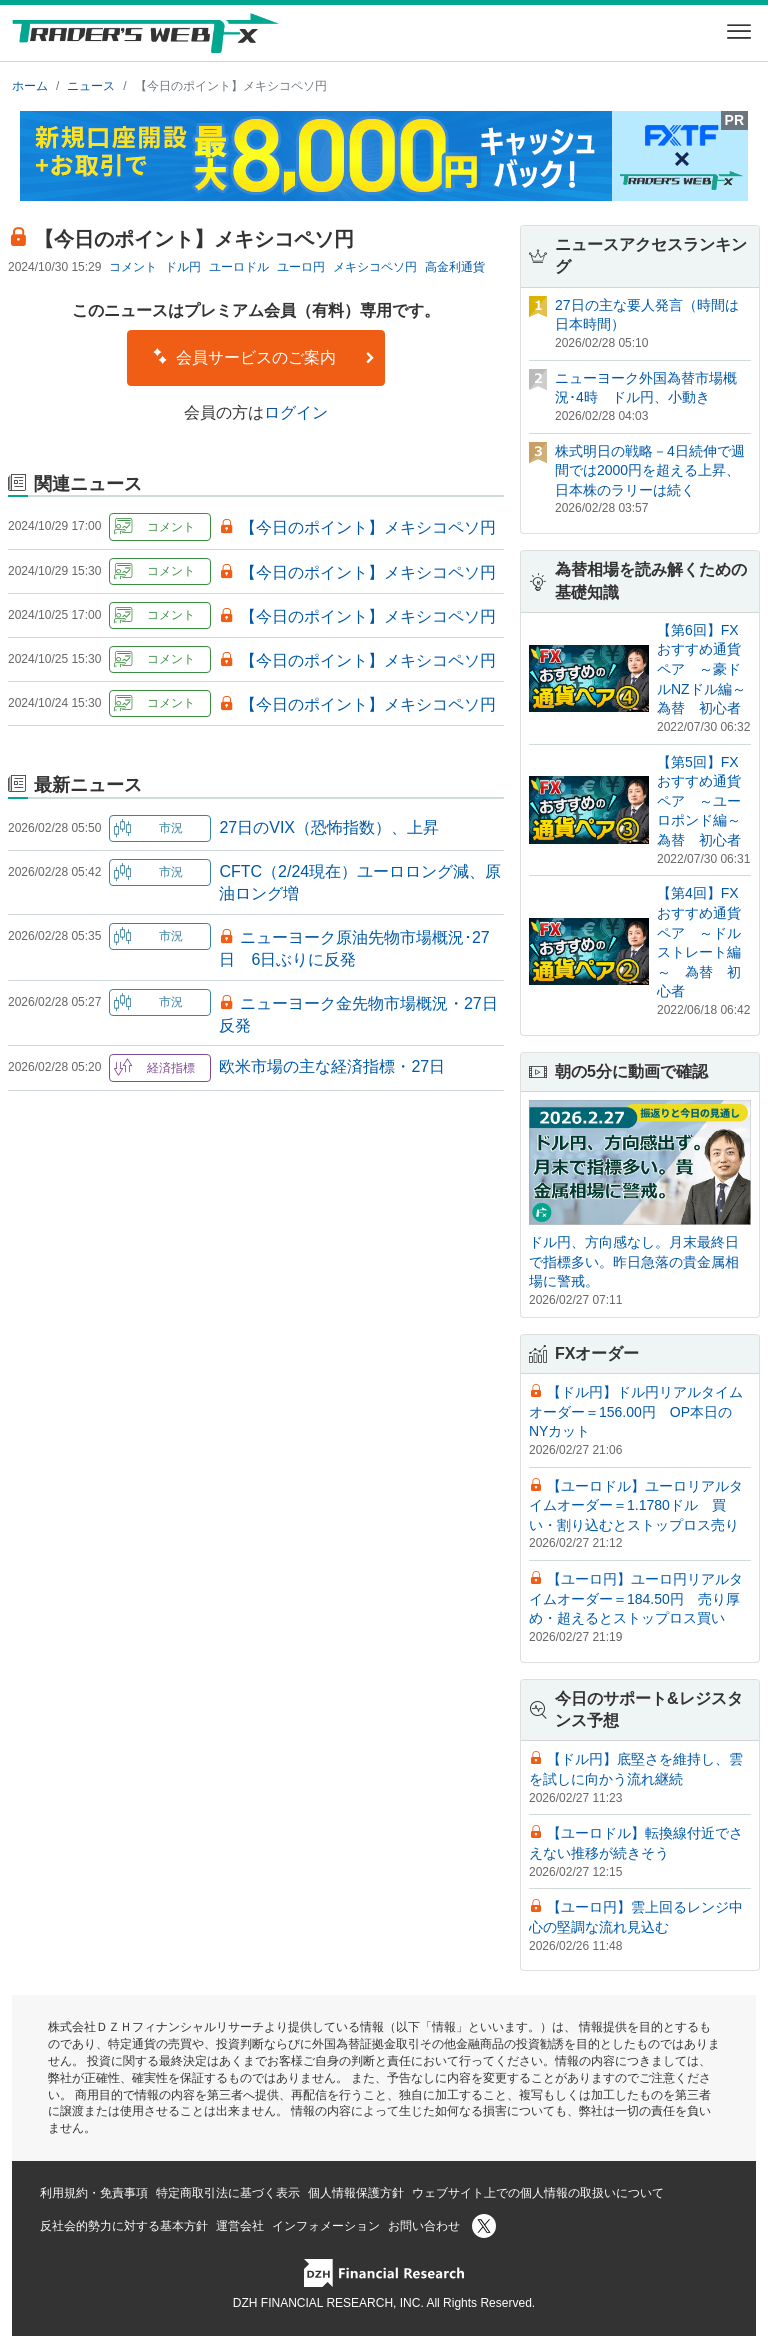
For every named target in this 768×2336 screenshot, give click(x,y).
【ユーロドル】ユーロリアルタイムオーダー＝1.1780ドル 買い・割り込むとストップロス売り (636, 1505)
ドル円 (183, 267)
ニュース (91, 86)
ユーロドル (239, 267)
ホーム (30, 86)
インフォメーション (326, 2226)
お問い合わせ (424, 2226)
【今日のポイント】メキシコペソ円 (368, 527)
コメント (133, 267)
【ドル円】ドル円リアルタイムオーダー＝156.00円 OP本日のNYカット (636, 1411)
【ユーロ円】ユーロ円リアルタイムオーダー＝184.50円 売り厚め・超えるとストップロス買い (636, 1598)
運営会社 (240, 2226)
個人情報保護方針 (356, 2193)
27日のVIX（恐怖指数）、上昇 (329, 827)
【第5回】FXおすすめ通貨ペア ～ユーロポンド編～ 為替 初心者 (706, 801)
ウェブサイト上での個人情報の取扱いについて (538, 2193)
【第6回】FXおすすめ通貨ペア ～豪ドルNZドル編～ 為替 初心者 (708, 669)
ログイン (296, 412)
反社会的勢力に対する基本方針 (124, 2226)
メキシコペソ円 (375, 267)
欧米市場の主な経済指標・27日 (332, 1066)
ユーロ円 (301, 267)
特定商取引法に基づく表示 (228, 2193)
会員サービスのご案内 (264, 357)
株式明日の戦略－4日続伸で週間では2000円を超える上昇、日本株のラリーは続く (650, 470)
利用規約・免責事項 (94, 2193)
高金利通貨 (455, 267)
